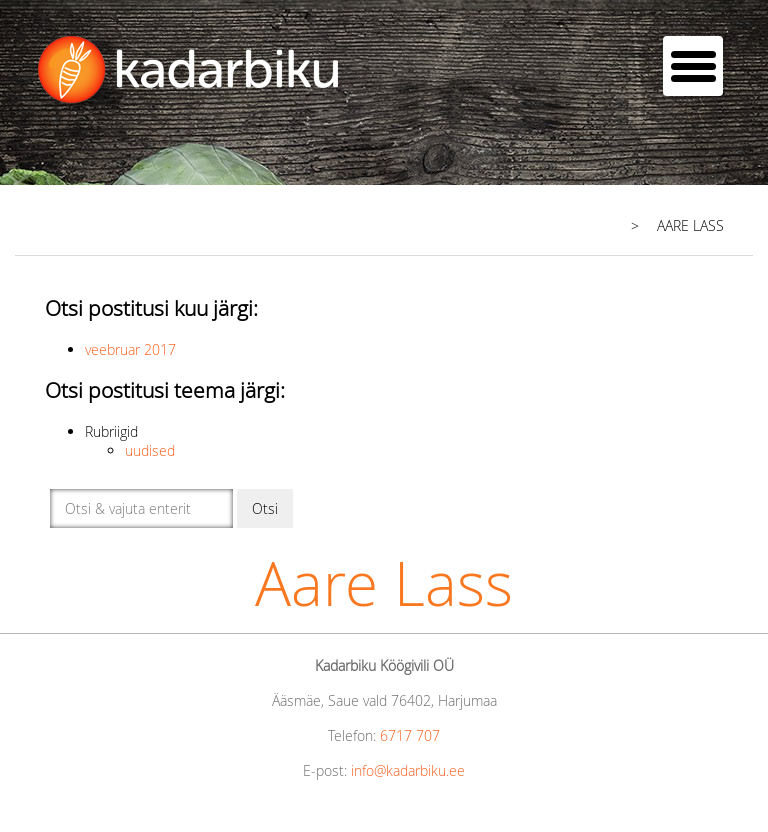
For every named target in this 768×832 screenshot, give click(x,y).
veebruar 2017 (130, 349)
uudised (150, 450)
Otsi (265, 508)
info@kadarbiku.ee (408, 770)
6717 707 (410, 735)
